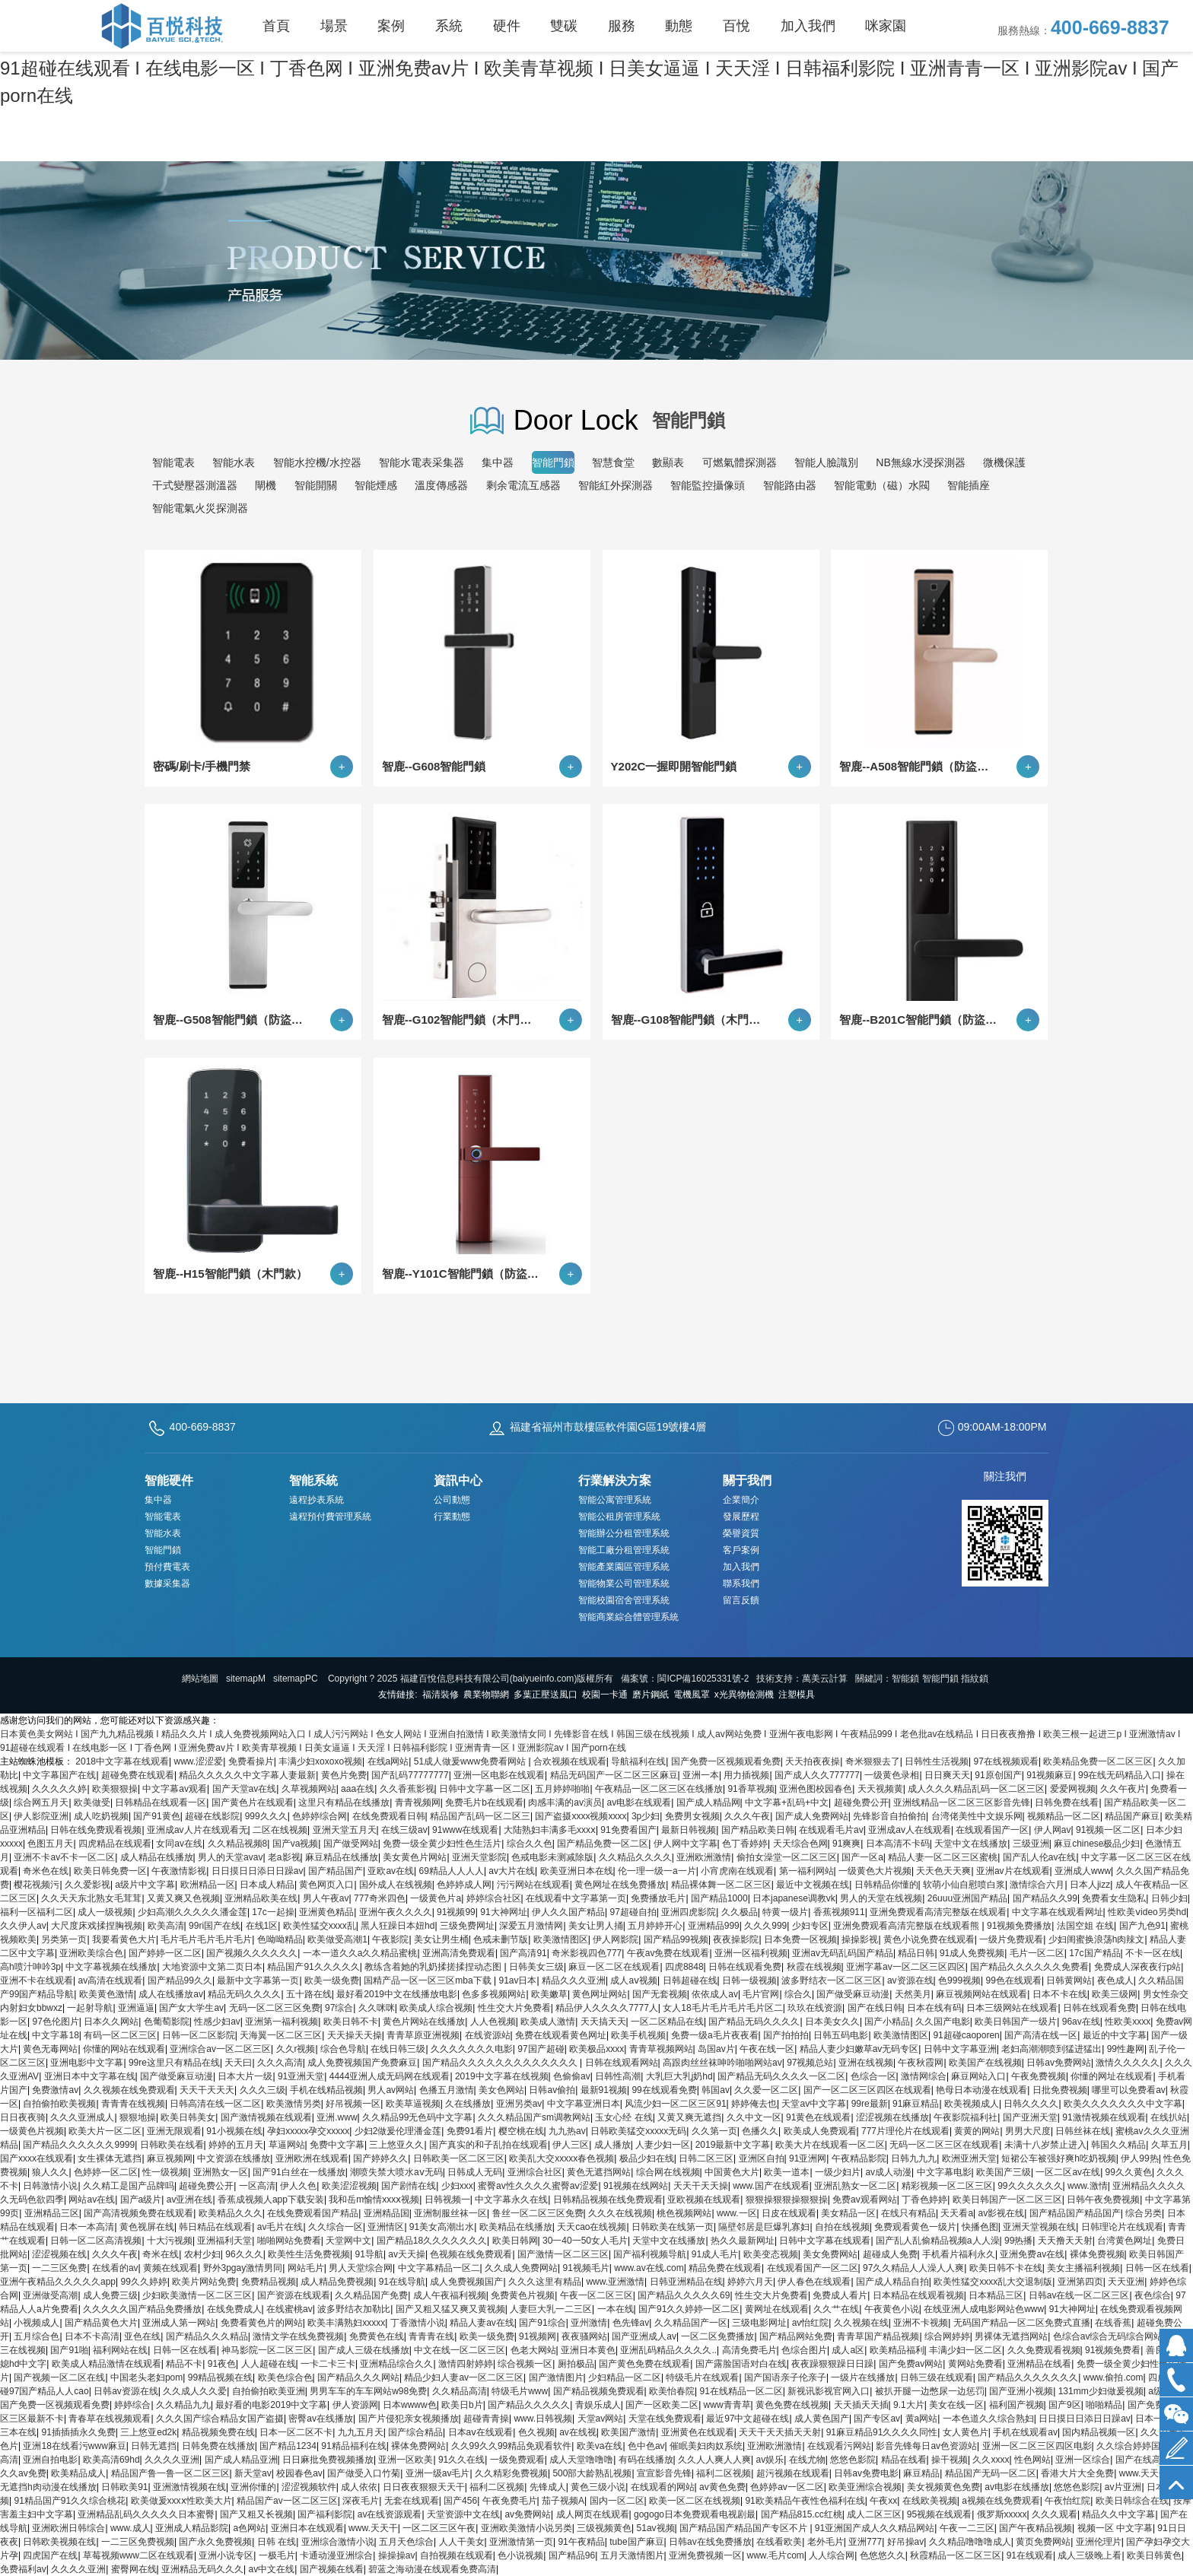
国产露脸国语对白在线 (741, 2363)
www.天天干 (1144, 2473)
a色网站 (249, 2528)
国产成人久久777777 (817, 1775)
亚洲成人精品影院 (191, 2528)
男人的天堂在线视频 (881, 1898)
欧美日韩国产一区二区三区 (1007, 2199)
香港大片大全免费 (1077, 2473)
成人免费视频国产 (466, 2281)
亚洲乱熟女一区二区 (855, 2186)
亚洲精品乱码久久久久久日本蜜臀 (146, 2514)
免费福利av (23, 2569)
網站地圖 (200, 1678)
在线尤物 (807, 2459)
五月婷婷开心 (655, 1925)
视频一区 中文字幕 (1115, 2528)
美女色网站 (501, 2090)
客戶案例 (741, 1550)
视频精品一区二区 (1063, 1816)
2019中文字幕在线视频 (502, 2076)
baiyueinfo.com (543, 1678)
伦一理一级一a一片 (657, 1871)
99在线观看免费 (663, 2090)
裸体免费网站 (418, 2446)
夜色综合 (1152, 2295)
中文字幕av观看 (174, 1789)
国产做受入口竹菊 (363, 2473)
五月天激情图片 (632, 2555)
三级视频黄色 (604, 2528)
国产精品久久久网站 (358, 2377)
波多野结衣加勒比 (353, 2309)
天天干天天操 (700, 2186)
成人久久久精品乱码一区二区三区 (976, 1789)
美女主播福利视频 (1083, 2268)
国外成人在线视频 (395, 1884)
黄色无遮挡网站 (599, 2172)
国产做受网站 (350, 1843)
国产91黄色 (156, 1816)
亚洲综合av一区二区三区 (220, 2049)
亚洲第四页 (1080, 2281)
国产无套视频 (659, 1994)
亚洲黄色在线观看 (697, 2432)
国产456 (460, 2500)
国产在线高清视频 (1151, 2459)
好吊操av (905, 2541)
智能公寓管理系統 (614, 1499)
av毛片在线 (280, 2227)
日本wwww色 (410, 2405)
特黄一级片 (785, 1912)
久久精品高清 (459, 2391)
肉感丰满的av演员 (565, 1802)
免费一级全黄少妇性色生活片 (442, 1843)
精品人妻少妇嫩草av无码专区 (859, 2049)
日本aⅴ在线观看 (481, 2432)
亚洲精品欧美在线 (260, 1898)
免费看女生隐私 (1114, 1898)
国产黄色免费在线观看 (644, 2363)
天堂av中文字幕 (813, 2103)
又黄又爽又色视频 (183, 1898)
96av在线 (1081, 2021)
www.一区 (737, 2213)
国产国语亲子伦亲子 (785, 2377)
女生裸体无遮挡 (110, 2158)
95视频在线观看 (939, 2514)
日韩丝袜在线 (1082, 2131)
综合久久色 (529, 1843)
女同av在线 (179, 1843)
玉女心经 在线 (623, 2117)
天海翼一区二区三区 (281, 2035)
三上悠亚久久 (396, 2144)
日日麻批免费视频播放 (328, 2459)
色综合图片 (804, 2350)
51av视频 (656, 2528)
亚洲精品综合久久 (396, 2363)
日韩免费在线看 (1067, 1802)
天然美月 (913, 1994)
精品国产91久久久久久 (313, 1966)
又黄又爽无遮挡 (689, 2117)
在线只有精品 (908, 2213)
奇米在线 (160, 2254)
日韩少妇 (1169, 1898)
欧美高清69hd (111, 2459)
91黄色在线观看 (818, 2117)
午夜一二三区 (967, 2528)
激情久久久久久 (1128, 2062)
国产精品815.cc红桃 (801, 2514)
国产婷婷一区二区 (165, 1953)
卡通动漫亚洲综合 (336, 2555)
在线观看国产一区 (992, 1830)
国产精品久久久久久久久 (1028, 2377)
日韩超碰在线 (690, 1980)
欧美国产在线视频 (985, 2062)
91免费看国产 (628, 1830)
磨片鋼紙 (650, 1694)
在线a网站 (388, 1761)
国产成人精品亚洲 (241, 2459)
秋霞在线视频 (814, 1966)
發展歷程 (741, 1516)
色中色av (646, 2446)
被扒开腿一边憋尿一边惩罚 (930, 2391)
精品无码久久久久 (244, 1994)
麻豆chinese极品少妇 (1097, 1843)
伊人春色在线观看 (814, 2281)
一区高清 (257, 2186)
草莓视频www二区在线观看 (138, 2555)
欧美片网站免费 (204, 2281)
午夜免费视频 (1038, 2076)
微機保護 (1004, 462)
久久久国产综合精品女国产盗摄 (220, 2418)
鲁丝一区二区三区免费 (538, 2213)
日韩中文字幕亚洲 (960, 2049)
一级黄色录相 (891, 1775)
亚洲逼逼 (136, 2008)
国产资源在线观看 (293, 2295)
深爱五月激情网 (531, 1925)
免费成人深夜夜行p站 (1138, 1966)
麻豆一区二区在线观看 (614, 1966)
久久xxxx (990, 2459)
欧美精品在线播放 (515, 2227)
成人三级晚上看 (1089, 2555)
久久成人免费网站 (521, 2268)
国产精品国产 (335, 1871)
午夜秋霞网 (920, 2062)
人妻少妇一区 (662, 2144)
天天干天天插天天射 (780, 2432)
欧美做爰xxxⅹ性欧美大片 (181, 2500)
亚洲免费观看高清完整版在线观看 (938, 1912)
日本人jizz (1090, 1884)
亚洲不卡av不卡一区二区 (64, 1857)
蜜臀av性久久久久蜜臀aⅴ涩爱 (538, 2186)
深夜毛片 (360, 2500)
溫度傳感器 (441, 485)
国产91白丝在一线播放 (299, 2172)
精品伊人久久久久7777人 (606, 2008)
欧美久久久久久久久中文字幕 (1123, 2103)
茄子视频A (563, 2500)
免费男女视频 (692, 1816)
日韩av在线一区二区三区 (1079, 2295)
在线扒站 (1168, 2117)
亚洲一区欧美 (405, 2459)
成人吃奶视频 (101, 1816)
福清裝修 (440, 1694)
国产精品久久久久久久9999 (79, 2144)
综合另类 (1143, 2213)
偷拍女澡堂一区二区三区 (786, 1857)
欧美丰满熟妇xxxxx (346, 2322)
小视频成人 (36, 2322)
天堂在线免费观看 (664, 2418)
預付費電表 (167, 1566)
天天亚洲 (1126, 2281)
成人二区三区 (874, 2514)
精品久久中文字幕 (1118, 2514)
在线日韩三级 (398, 2049)
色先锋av (631, 2322)
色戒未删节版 (500, 1939)
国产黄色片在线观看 (253, 1802)
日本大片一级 (245, 2076)
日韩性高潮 (618, 2076)
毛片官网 (761, 1994)
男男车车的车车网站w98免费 (368, 2391)
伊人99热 (1139, 2158)
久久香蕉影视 (407, 1789)
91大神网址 (503, 1912)
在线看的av (115, 2268)
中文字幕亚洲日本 (583, 2103)
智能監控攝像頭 (707, 485)
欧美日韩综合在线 (1132, 2500)
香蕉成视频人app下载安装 (271, 2199)
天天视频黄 (880, 1789)
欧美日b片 (462, 2405)
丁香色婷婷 (924, 2199)
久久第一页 (714, 2131)
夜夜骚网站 (584, 2336)
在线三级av (404, 1830)
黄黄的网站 (977, 2131)
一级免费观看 (517, 2459)
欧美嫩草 (549, 1994)
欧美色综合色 (285, 2377)
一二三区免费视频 (137, 2541)
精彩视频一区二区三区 (947, 2186)
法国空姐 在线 (1085, 1925)
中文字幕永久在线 (511, 2199)
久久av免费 (23, 2473)
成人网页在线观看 (592, 2514)
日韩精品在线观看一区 (160, 1802)
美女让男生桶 (441, 1939)
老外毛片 (825, 2541)
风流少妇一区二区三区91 (675, 2103)
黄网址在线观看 (777, 2309)
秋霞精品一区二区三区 (955, 2555)
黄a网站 (921, 2418)
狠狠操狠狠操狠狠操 (787, 2199)
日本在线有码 (934, 2008)
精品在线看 (904, 2459)
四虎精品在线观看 (114, 1843)
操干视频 (949, 2459)
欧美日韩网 (515, 2240)
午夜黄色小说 (891, 2309)
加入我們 (741, 1566)
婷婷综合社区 (493, 1898)
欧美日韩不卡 (350, 2021)
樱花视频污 (36, 1884)
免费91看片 (470, 2131)
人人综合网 (831, 2555)
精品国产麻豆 (1132, 1816)
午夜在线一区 (767, 2049)
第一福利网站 (806, 1871)
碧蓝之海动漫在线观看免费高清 (432, 2569)
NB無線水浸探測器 (920, 462)
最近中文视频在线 (812, 1884)
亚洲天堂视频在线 (1039, 2227)
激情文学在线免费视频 (298, 2336)
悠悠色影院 (853, 2459)
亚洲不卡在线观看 (36, 1980)
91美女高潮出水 (441, 2227)
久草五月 (1169, 2144)
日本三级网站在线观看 (1012, 2008)
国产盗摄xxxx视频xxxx (580, 1816)
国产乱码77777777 (409, 1775)
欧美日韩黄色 (1154, 2555)
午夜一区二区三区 (596, 2295)
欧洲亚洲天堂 (969, 2158)
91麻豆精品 (915, 2103)
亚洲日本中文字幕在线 (89, 2076)
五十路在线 (309, 1994)
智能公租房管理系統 (619, 1516)
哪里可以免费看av (1129, 2090)
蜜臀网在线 (134, 2569)
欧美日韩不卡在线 (1005, 2268)
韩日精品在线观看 (215, 2227)
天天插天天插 (861, 2405)
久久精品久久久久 (635, 1857)
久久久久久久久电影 (472, 2049)
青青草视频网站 (661, 2049)
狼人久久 (50, 2172)
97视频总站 (810, 2062)
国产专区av (877, 2418)
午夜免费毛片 (509, 2500)
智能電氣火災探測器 (200, 508)
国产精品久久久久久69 (684, 2295)
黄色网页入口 (326, 1884)
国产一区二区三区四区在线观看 (867, 2090)
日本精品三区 (996, 2295)
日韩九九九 (914, 2158)
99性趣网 (1125, 2049)
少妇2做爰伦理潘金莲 (398, 2131)
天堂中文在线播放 (970, 1843)
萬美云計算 (825, 1678)
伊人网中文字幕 (685, 1843)
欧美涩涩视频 (349, 2186)
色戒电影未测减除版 (552, 1857)
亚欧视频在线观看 (703, 2199)
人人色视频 (493, 2021)
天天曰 (238, 2062)
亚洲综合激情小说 (337, 2541)
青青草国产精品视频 (878, 2336)
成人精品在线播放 (156, 1857)
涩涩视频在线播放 (892, 2117)
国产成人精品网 (708, 1802)
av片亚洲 (1123, 2487)
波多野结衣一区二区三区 (831, 1980)
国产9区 (1064, 2405)
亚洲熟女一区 (220, 2172)
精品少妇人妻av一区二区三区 (463, 2377)
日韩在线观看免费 (744, 1966)
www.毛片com (774, 2555)
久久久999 (765, 1925)
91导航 (369, 2254)
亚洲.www (337, 2117)
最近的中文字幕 (1115, 2035)
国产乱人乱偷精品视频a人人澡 (938, 2240)
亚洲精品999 (714, 1925)
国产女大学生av (191, 2008)
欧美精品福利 (897, 2350)
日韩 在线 (276, 2541)
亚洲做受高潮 (50, 2295)
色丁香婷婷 (745, 1843)
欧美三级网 (1114, 1994)
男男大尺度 (1028, 2131)
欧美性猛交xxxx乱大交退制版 (993, 2281)
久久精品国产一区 (690, 2322)
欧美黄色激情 (106, 1994)
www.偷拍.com (1113, 2377)
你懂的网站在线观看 (124, 2049)
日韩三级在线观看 (936, 2377)
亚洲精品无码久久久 (202, 2569)
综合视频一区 (525, 2363)
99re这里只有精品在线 (174, 2062)
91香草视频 (750, 1789)
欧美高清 (166, 1925)
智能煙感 (376, 485)
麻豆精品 (921, 2473)
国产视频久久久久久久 (251, 1953)
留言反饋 (741, 1600)
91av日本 (517, 1980)
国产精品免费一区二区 (602, 1843)
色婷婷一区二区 (106, 2172)
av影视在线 (1001, 2213)
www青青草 (727, 2405)
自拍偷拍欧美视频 (59, 2103)
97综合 (339, 2008)
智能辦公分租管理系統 (624, 1533)
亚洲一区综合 (1082, 2459)
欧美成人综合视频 (435, 2008)
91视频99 (456, 1912)
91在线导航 (402, 2281)
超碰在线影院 (212, 1816)
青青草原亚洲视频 (423, 2035)
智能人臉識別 (826, 462)
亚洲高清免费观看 (458, 1953)
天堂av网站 (600, 2418)
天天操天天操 (354, 2035)
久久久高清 (280, 2062)
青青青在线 (431, 2336)
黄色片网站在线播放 (424, 2021)
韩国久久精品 (1118, 2144)
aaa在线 (357, 1789)
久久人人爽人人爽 (714, 2459)
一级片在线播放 (863, 2377)
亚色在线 (142, 2336)
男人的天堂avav (230, 1857)
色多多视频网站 (494, 1994)
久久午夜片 (1123, 1789)
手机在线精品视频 (326, 2090)
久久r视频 (296, 2049)
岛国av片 (716, 2049)
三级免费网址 (467, 1925)
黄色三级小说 (598, 2487)
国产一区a (862, 1857)
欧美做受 (92, 1802)
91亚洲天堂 (301, 2076)
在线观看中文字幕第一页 (576, 1898)
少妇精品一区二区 (624, 2377)
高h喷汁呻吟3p (30, 1966)
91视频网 (537, 2336)
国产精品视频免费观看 (598, 2391)
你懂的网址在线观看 (1112, 2076)
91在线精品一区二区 (740, 2391)
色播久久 (760, 2131)
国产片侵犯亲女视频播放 (408, 2418)
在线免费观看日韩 (388, 1816)
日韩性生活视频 (937, 1761)
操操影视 (859, 1939)
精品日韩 (916, 1953)
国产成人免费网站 (811, 1816)
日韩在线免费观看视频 (96, 1830)
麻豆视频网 (169, 2158)
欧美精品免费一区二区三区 (1098, 1761)
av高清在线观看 (110, 1980)
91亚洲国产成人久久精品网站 (874, 2528)
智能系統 (313, 1480)
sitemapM (246, 1678)
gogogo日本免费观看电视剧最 (695, 2514)
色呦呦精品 (280, 1939)
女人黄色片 (965, 2432)
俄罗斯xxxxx (1002, 2514)
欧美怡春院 (672, 2391)
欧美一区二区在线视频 (694, 2500)
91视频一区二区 (1108, 1830)
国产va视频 (295, 1843)
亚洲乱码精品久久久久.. (668, 2350)
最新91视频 (604, 2090)
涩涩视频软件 (309, 2487)
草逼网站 (287, 2144)
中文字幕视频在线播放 (111, 1966)
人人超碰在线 (268, 2363)
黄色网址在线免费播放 (620, 1884)
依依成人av (715, 1994)
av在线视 (577, 2432)
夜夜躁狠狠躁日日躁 (832, 2363)
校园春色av (299, 2473)
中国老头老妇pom (146, 2377)
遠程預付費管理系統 (330, 1516)
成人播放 (612, 2144)
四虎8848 (684, 1966)
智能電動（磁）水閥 (882, 485)
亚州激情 (589, 2322)
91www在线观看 (465, 1830)
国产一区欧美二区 (661, 2405)
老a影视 (284, 1857)
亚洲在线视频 (865, 2062)
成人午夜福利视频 (449, 2295)
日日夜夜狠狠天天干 (424, 2487)
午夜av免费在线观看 (668, 1953)
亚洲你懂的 (253, 2487)
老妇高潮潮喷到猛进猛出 (1051, 2049)
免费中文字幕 (337, 2144)
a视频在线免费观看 (1001, 2500)
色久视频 (536, 2432)
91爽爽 (846, 1843)
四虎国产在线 (50, 2555)
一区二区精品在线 (667, 2021)
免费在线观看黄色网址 (560, 2035)
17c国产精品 (1094, 1953)
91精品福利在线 (353, 2446)
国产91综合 (542, 2322)
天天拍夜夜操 (812, 1761)
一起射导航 (90, 2008)
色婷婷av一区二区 (787, 2487)
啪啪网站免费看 (289, 2240)
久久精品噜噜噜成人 (970, 2541)
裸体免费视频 (1097, 2254)
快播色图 (980, 2227)
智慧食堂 (613, 462)
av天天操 (406, 2254)
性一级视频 (165, 2172)
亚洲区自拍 (761, 2158)
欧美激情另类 (293, 2103)
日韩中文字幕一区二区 (484, 1789)
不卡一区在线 (1152, 1953)
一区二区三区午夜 (439, 2528)
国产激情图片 (556, 2377)
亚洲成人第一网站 (178, 2322)
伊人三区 (570, 2144)
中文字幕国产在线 (59, 1775)
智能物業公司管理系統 (624, 1583)
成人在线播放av (170, 1994)
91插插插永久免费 (78, 2432)
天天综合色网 (800, 1843)
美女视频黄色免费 (943, 2487)
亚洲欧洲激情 (703, 1857)
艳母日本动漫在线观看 (981, 2090)
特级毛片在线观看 (702, 2377)
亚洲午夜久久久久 (395, 1912)
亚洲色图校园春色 (815, 1789)
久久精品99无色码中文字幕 (417, 2117)
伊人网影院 (615, 1939)
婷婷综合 (132, 2405)
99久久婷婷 (143, 2281)
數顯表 (668, 462)
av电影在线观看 (638, 1802)
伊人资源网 (355, 2405)
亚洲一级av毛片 (438, 2473)
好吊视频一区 (353, 2103)
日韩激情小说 (50, 2186)
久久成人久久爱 (195, 2391)
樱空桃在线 (521, 2131)
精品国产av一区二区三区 (287, 2500)
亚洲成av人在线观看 (909, 1830)
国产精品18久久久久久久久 (432, 2240)
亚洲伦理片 (1098, 2541)
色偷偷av (571, 2076)
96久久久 (243, 2254)
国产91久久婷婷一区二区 (689, 2309)
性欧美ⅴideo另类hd (1147, 1912)
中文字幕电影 (944, 2172)
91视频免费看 (1113, 2350)
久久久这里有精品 (544, 2281)
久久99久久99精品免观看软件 (511, 2446)
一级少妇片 (838, 2172)
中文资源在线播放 (233, 2158)
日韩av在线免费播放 (710, 2541)
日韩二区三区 (706, 2158)
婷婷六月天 (750, 2281)
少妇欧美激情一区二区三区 (197, 2295)
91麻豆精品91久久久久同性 (882, 2432)
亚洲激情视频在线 (189, 2487)
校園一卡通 (605, 1694)
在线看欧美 (779, 2541)
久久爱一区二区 (766, 2090)
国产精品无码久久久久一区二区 (781, 2076)
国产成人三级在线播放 (363, 2350)
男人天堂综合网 (361, 2268)
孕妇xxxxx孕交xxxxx (308, 2131)
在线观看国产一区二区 (812, 2268)
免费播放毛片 (658, 1898)
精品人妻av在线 (482, 2322)
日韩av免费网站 (1058, 2062)
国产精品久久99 (1045, 1898)
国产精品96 (572, 2555)
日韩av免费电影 (866, 2473)
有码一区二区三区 (120, 2035)
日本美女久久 (832, 2021)
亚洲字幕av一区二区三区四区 (906, 1966)
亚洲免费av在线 (1032, 2254)
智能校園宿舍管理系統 (624, 1600)
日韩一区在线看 (1157, 2268)
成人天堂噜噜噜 (581, 2459)
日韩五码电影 (840, 2035)
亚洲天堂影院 (479, 1857)
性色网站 (1032, 2459)
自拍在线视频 (842, 2227)
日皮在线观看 (789, 2213)
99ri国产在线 (214, 1925)
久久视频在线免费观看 (129, 2090)
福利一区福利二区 (36, 1912)
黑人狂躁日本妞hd (397, 1925)
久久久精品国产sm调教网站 (534, 2117)
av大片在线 (511, 1871)
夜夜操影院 (736, 1939)
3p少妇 (645, 1816)
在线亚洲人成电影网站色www (984, 2309)
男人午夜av (326, 1898)
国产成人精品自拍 (892, 2281)
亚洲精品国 (386, 2213)
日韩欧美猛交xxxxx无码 (638, 2131)
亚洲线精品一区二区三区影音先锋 (961, 1802)
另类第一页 (64, 1939)
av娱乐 (770, 2459)
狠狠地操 (137, 2117)
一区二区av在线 (1068, 2172)
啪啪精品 (1104, 2405)
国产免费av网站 (911, 2363)
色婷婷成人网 (464, 1884)
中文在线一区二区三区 (459, 2350)
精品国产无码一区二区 (990, 2473)
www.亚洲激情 (615, 2281)
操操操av (396, 2555)
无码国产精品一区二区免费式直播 (1021, 2322)
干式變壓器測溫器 (194, 485)
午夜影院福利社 (965, 2117)
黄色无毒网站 (50, 2049)
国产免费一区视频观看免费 (726, 1761)
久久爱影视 (87, 1884)
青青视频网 (418, 1802)
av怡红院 (810, 2322)
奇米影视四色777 (587, 1953)
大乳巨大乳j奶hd (679, 2076)
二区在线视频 (280, 1830)
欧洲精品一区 (207, 1884)
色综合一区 (873, 2076)
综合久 (798, 1994)
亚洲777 (865, 2541)
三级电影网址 (759, 2322)
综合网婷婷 (947, 2336)
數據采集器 (167, 1583)
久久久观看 (1054, 2514)
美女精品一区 (848, 2213)
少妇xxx (457, 2186)
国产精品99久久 (180, 1980)
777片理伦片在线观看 (905, 2131)
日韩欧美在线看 (172, 2144)
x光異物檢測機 (744, 1694)
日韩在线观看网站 (621, 2062)
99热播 (1018, 2240)
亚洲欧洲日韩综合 (68, 2528)
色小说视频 (520, 2555)
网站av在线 (91, 2199)
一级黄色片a (435, 1898)
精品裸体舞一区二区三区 (721, 1884)
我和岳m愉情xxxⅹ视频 (374, 2199)
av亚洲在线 (190, 2199)
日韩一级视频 (749, 1980)
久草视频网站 (309, 1789)
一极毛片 (277, 2555)
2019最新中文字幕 (733, 2144)
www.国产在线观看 (771, 2186)
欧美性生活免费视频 (309, 2254)
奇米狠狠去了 (872, 1761)
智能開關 (315, 485)
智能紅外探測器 (615, 485)
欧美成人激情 (547, 2021)
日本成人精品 (267, 1884)
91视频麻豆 (1049, 1775)
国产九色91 (1142, 1925)
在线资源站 (488, 2035)
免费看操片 (251, 1761)
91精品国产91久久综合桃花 (70, 2500)
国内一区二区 (617, 2500)
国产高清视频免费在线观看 (138, 2213)
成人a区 (848, 2350)
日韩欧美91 (124, 2487)
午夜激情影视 (178, 1871)
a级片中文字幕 (145, 1884)
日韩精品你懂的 (886, 1884)
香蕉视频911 (839, 1912)
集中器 (498, 462)
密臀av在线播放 (320, 2418)
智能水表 (233, 462)
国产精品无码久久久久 (754, 2021)
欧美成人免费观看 (820, 2131)
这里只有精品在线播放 (344, 1802)
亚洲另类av (519, 2103)
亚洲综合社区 (534, 2172)
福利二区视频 (723, 2473)
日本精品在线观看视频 (918, 2295)
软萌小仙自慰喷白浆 (964, 1884)
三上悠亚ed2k (148, 2432)
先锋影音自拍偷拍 (889, 1816)
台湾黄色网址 (1124, 2240)
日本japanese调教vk (793, 1898)
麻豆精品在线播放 (341, 1857)
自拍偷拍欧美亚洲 (268, 2391)
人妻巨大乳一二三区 (551, 2309)
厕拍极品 (576, 2363)
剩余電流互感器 (523, 485)
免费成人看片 (840, 2295)
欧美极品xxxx (596, 2049)
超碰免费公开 (861, 1802)
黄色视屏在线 (146, 2227)
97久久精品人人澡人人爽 (913, 2268)
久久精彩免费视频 (511, 2473)
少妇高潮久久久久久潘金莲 (192, 1912)
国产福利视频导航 (649, 2254)
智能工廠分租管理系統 (624, 1550)
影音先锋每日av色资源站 (926, 2446)
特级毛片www (520, 2391)
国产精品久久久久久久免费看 (1029, 1966)
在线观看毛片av (831, 1830)
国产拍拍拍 (786, 2035)
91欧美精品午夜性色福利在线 (804, 2500)
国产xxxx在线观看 (36, 2158)
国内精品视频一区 (1098, 2432)
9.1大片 (908, 2405)
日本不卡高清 (92, 2336)
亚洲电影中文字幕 (86, 2062)
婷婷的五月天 (235, 2144)
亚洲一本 (700, 1775)
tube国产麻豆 (636, 2541)
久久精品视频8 (238, 1843)
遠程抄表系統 (316, 1499)
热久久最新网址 (743, 2240)
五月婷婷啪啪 (562, 1789)
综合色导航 (343, 2049)
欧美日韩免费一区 (110, 1871)
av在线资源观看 (390, 2514)
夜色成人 (1115, 1980)
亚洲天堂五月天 (345, 1830)
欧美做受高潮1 (337, 1939)
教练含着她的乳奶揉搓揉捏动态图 (434, 1966)
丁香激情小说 (417, 2322)
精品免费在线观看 (725, 2268)
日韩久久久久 (1031, 2103)
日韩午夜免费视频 (1103, 2199)
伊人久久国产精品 (568, 1912)
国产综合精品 (415, 2432)
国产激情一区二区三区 (563, 2254)
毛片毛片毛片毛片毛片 (206, 1939)
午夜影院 (390, 1939)
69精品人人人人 (451, 1871)
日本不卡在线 (1059, 1994)
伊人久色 (298, 2186)
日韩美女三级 (536, 1966)
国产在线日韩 (875, 2008)
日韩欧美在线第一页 (672, 2227)
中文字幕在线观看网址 (1057, 1912)
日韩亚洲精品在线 (686, 2281)
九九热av (567, 2131)
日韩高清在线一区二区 (215, 2103)
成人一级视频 (105, 1912)
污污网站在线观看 (533, 1884)
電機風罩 (691, 1694)
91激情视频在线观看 (1103, 2117)
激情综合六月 (1037, 1884)
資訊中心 (458, 1480)
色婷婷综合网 (319, 1816)
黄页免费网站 (1043, 2541)
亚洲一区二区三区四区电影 (1037, 2446)
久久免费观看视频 (1043, 2350)
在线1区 (262, 1925)
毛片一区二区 (1037, 1953)
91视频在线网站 (635, 2186)
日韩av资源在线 (126, 2391)
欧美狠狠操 (115, 1789)
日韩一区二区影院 (198, 2035)
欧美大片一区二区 (105, 2131)
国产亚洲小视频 (1021, 2391)
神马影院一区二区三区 (267, 2350)
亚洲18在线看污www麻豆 (74, 2446)
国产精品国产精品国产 (1075, 2213)
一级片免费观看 (1011, 1939)
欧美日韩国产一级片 (1016, 2021)
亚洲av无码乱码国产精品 (842, 1953)
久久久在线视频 (620, 2213)
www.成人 (130, 2528)
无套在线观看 (411, 2500)
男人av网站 (390, 2090)
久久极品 (739, 1912)
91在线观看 (1030, 2555)
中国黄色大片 (732, 2172)
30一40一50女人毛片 (585, 2240)
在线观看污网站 (839, 2446)
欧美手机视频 (638, 2035)
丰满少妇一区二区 (965, 2350)
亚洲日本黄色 (588, 2350)
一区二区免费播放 (717, 2336)
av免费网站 (527, 2514)
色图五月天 (50, 1843)
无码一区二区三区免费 (274, 2008)
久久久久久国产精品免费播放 (142, 2309)
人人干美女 (462, 2541)
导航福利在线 (638, 1761)
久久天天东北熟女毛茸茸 (91, 1898)
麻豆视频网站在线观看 (981, 1994)
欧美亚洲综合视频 (865, 2487)
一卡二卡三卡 (328, 2363)
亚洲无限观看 (174, 2131)
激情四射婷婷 (465, 2363)
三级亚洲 (1031, 1843)
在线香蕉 (1113, 2322)
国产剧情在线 (408, 2186)
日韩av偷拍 (552, 2090)
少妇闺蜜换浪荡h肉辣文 (1096, 1939)
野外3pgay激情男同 (243, 2268)
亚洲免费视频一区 (705, 2555)
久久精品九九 (183, 2405)
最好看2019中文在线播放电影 (396, 1994)
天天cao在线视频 (591, 2227)
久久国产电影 (942, 2021)
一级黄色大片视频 (874, 1871)
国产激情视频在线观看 (266, 2117)
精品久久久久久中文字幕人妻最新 (247, 1775)
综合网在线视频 (668, 2172)
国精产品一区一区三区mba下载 (429, 1980)
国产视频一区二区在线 (59, 2377)
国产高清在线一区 (1040, 2035)
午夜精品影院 (859, 2158)
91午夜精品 (581, 2541)
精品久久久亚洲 (574, 1980)
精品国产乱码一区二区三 (480, 1816)
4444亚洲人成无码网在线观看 (389, 2076)
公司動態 (452, 1499)
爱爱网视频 (1073, 1789)
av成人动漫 (888, 2172)
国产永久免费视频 (215, 2541)
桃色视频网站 (684, 2213)
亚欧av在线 (390, 1871)
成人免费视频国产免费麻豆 (362, 2062)
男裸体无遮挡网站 (1011, 2336)
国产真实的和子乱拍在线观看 (488, 2144)
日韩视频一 (447, 2199)
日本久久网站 (111, 2021)
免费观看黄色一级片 (915, 2227)
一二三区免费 (59, 2268)
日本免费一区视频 (800, 1939)
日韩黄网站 (1069, 1980)
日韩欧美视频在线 (59, 2541)
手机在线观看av (1025, 2432)
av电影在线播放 (1017, 2487)
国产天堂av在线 (244, 1789)
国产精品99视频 (676, 1939)
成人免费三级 (110, 2295)
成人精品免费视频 (337, 2281)
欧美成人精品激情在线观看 (106, 2363)
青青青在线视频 (133, 2103)
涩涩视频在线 (59, 2254)
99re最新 (869, 2103)
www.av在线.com (648, 2268)
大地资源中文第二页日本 (212, 1966)
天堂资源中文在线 (463, 2514)
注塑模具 (796, 1694)
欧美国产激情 (628, 2432)
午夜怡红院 (1067, 2500)
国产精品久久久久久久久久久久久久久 (501, 2062)
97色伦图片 (55, 2021)
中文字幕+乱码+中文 (787, 1802)
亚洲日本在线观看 (307, 2528)
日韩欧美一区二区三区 (458, 2158)
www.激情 (1087, 2186)
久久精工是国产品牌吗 (128, 2186)
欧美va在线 (600, 2446)
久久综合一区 (335, 2227)
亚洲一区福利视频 (750, 1953)
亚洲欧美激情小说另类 (526, 2528)
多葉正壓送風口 (545, 1694)
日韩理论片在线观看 (1122, 2227)
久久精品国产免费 (371, 2295)
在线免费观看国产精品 (312, 2213)
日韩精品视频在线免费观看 (608, 2199)
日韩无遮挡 (154, 2446)
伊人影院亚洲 (41, 1816)
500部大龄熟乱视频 (591, 2473)
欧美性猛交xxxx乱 (319, 1925)
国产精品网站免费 (795, 2336)
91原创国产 (998, 1775)
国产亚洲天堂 (1030, 2117)
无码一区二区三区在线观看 (944, 2144)
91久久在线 (461, 2459)
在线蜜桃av (289, 2309)
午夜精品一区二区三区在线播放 (659, 1789)
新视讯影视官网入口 (828, 2391)
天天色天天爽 (943, 1871)
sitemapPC (295, 1678)
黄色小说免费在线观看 (929, 1939)
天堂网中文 (348, 2240)
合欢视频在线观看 (569, 1761)
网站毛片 (306, 2268)
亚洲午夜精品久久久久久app (58, 2281)
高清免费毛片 (749, 2350)
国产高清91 (523, 1953)
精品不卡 (184, 2363)
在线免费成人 (234, 2309)
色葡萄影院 (166, 2021)
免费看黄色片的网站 (262, 2322)
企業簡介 (741, 1499)
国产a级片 (141, 2199)
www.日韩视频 (543, 2418)
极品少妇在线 (646, 2158)
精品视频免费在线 (218, 2432)
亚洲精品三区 (51, 2213)
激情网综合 (923, 2076)
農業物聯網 (486, 1694)
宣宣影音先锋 (664, 2473)
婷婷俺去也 (754, 2103)
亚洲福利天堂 (224, 2240)
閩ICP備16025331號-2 (703, 1678)
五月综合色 (36, 2336)
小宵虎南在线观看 (737, 1871)
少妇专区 (810, 1925)
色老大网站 (533, 2350)
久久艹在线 (836, 2309)
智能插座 (968, 485)
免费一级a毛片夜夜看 (715, 2035)
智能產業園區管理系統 (624, 1566)
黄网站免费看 (975, 2363)
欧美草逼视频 (413, 2103)
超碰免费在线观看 (137, 1775)
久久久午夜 (747, 1816)
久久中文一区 (754, 2117)
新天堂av (253, 2473)
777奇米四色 (380, 1898)
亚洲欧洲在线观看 (311, 2158)
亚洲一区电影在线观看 (499, 1775)
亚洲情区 (385, 2227)
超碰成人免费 (890, 2254)
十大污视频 (169, 2240)
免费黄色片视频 (523, 2295)
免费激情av (55, 2090)
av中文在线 (272, 2569)
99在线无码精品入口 (1119, 1775)
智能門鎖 (553, 462)
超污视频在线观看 (792, 2473)
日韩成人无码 (474, 2172)
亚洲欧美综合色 (91, 1953)
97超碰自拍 (633, 1912)
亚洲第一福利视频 (281, 2021)
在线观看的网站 (663, 2487)
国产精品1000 (719, 1898)
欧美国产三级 (1003, 2172)
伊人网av (1052, 1830)
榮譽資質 (741, 1533)
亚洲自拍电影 (50, 2459)
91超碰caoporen (966, 2035)
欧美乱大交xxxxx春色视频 (561, 2158)
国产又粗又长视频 (256, 2514)
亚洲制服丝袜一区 (450, 2213)
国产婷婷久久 (380, 2158)
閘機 (265, 485)
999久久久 (266, 1816)
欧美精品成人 (78, 2473)
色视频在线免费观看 (471, 2254)
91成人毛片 (715, 2254)
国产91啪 (68, 2350)
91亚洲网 (807, 2158)
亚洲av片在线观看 (1013, 1871)
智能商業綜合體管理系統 (628, 1617)
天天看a (956, 2213)
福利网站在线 (120, 2350)
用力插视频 (746, 1775)
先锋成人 (548, 2487)
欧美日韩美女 (188, 2117)
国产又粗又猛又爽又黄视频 (450, 2309)
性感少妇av (217, 2021)
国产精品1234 (288, 2446)
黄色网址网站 (599, 1994)
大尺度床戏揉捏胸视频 (96, 1925)
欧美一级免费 (331, 1980)
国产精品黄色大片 (101, 2322)
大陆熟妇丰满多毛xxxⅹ (550, 1830)
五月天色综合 (406, 2541)
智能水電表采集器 (421, 462)
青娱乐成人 (598, 2405)
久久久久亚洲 (172, 2459)
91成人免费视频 (972, 1953)
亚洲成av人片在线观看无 (197, 1830)
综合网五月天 (41, 1802)
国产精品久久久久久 (529, 2405)
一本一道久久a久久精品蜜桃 (360, 1953)
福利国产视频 (1016, 2405)
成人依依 (359, 2487)
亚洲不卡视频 (920, 2322)
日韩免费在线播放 (218, 2446)
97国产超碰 (540, 2049)
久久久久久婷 (59, 1789)
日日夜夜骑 (23, 2117)
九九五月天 (360, 2432)
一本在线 (615, 2309)
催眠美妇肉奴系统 (706, 2446)
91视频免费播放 (1019, 1925)
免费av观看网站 (864, 2199)
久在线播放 (468, 2103)
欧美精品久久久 (230, 2213)
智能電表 (173, 462)
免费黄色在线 (376, 2336)
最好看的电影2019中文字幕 (271, 2405)
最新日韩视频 (688, 1830)
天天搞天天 (603, 2021)
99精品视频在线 (220, 2377)
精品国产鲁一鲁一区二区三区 (170, 2473)
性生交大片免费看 (514, 2008)
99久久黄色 (1129, 2172)
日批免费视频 (1059, 2090)
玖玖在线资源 (814, 2008)
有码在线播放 (646, 2459)
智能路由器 (789, 485)
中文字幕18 (55, 2035)
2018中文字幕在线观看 (122, 1761)
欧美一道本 (787, 2172)
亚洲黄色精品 (326, 1912)
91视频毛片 (585, 2268)
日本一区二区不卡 (295, 2432)
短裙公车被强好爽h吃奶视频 (1058, 2158)
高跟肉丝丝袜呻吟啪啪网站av (722, 2062)
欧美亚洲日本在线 (576, 1871)
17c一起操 (273, 1912)
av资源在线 (910, 1980)
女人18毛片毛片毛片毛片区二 (722, 2008)
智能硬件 (169, 1480)
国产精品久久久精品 (207, 2336)
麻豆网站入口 (978, 2076)
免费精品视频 (268, 2281)
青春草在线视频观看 (109, 2418)
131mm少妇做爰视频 (1101, 2391)
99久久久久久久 (1029, 2186)
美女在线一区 (956, 2405)
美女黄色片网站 (415, 1857)
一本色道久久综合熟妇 (988, 2418)
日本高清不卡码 (898, 1843)
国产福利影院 (324, 2514)
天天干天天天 (207, 2090)
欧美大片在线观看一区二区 (830, 2144)
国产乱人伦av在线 (1040, 1857)
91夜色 (222, 2363)
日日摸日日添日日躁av (258, 1871)
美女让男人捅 (595, 1925)
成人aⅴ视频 (633, 1980)
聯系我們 (741, 1583)
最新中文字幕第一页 (258, 1980)
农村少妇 (202, 2254)
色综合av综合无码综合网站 (1108, 2336)
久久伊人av (23, 1925)
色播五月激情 (446, 2090)
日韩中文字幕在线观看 (824, 2240)
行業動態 (452, 1516)
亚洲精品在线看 (1039, 2363)
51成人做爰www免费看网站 (471, 1761)
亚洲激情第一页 (521, 2541)
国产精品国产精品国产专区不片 (744, 2528)
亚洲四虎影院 (688, 1912)
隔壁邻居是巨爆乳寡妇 (764, 2227)
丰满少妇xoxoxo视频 (320, 1761)
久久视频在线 (861, 2322)
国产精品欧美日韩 (757, 1830)
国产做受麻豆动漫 (852, 1994)
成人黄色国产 (821, 2418)
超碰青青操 (486, 2418)
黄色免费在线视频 (792, 2405)
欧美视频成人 (971, 2103)
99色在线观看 (1014, 1980)
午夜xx (883, 2500)
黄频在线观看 (170, 2268)
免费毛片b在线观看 (484, 1802)
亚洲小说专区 (226, 2555)
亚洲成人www (1083, 1871)
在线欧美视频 (929, 2500)
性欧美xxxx (1127, 2021)
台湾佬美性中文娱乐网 (977, 1816)
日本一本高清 (86, 2227)
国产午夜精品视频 (1035, 2528)
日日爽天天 (947, 1775)
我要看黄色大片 (124, 1939)
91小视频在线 (234, 2131)
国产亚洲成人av (644, 2336)
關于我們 (747, 1480)
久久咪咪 (376, 2008)
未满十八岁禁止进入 (1045, 2144)
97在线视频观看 (1006, 1761)
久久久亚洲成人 (82, 2117)
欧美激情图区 (560, 1939)
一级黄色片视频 (32, 2131)
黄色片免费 (344, 1775)
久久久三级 (262, 2090)
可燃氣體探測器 (739, 462)
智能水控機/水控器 (317, 462)
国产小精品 (887, 2021)
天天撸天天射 (1065, 2240)
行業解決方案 (614, 1480)
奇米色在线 (45, 1871)
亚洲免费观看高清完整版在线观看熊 (907, 1925)
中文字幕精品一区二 (439, 2268)
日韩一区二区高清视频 (96, 2240)
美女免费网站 (830, 2254)
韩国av (715, 2090)
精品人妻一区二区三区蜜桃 (942, 1857)
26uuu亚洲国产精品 (967, 1898)
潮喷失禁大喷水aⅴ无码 (396, 2172)
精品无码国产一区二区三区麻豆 (614, 1775)
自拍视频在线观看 (456, 2555)
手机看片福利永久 (958, 2254)
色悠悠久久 (882, 2555)
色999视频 (959, 1980)
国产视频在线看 (332, 2569)
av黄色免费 (722, 2487)
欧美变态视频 (770, 2254)
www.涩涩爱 (199, 1761)
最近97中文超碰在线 (747, 2418)
